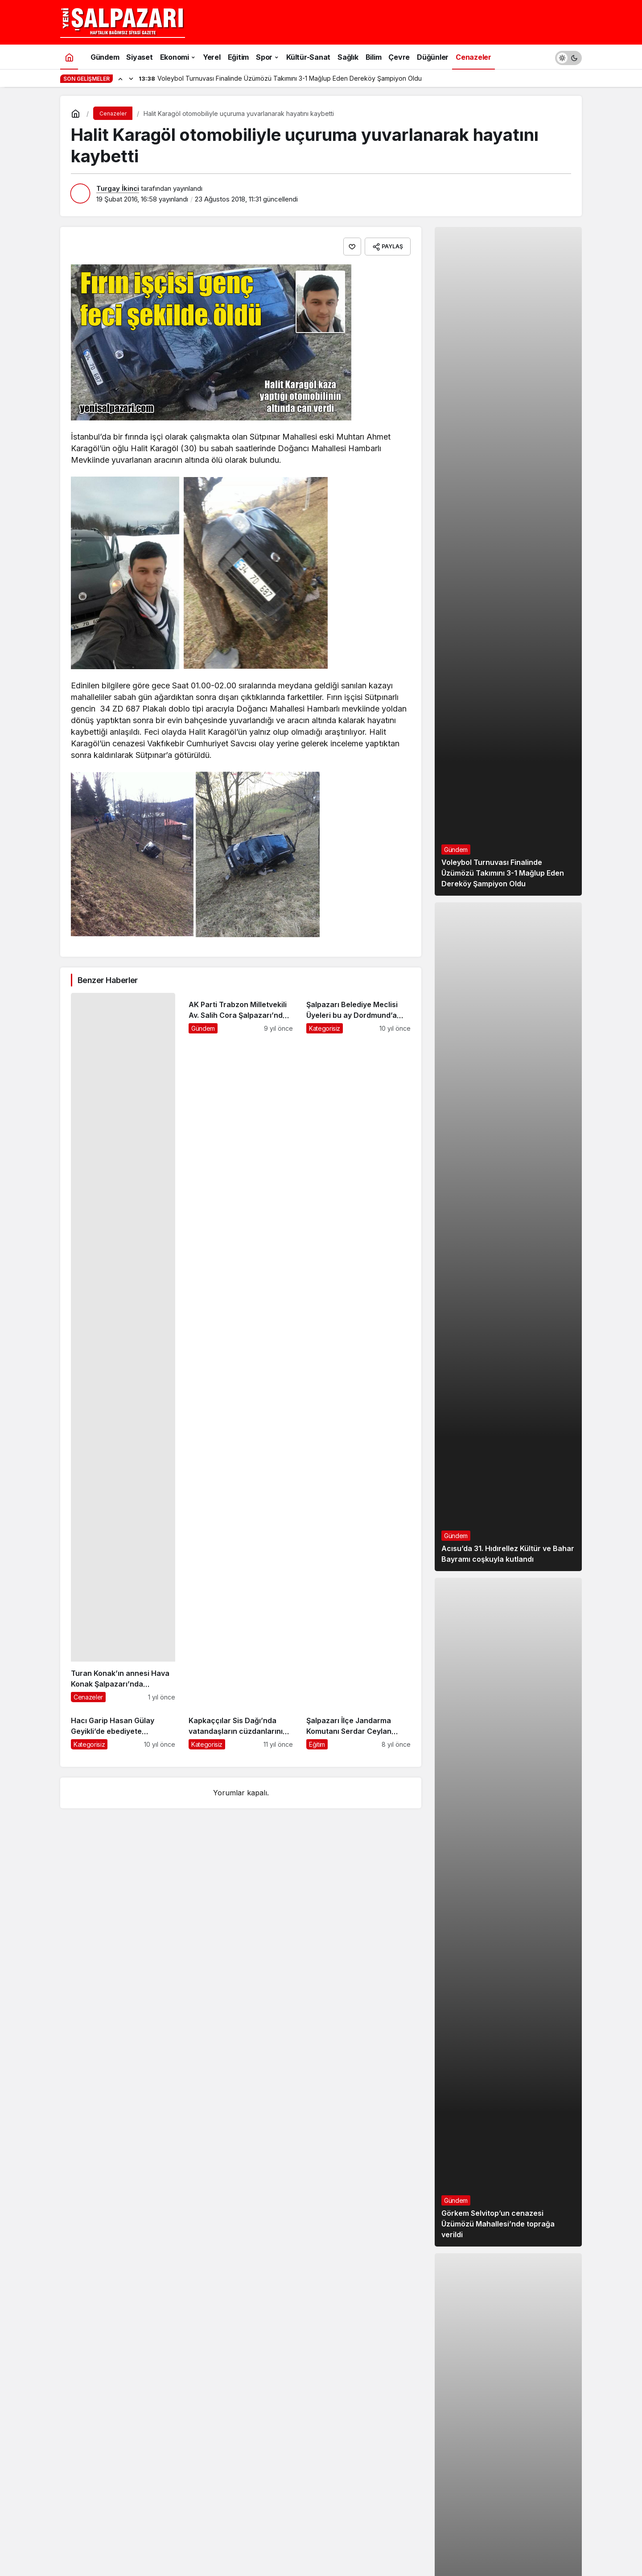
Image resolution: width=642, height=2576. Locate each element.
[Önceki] (120, 78)
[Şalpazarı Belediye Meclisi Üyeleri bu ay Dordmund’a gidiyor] (358, 1347)
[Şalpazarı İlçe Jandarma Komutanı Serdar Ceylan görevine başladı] (358, 1729)
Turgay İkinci (117, 188)
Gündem (456, 849)
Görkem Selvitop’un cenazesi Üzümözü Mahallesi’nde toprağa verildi (498, 2224)
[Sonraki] (131, 78)
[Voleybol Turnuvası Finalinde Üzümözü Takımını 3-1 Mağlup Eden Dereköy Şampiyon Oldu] (508, 561)
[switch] (568, 57)
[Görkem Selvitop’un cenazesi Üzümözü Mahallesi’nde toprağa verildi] (508, 1912)
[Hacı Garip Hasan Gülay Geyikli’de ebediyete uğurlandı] (123, 1729)
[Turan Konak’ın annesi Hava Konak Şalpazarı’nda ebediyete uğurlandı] (123, 1347)
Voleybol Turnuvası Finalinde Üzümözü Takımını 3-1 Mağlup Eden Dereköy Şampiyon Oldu (502, 873)
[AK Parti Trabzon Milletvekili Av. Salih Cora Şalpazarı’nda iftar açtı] (241, 1347)
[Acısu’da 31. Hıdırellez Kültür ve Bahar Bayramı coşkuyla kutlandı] (508, 1236)
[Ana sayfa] (69, 57)
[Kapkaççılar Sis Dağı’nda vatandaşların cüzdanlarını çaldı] (241, 1729)
